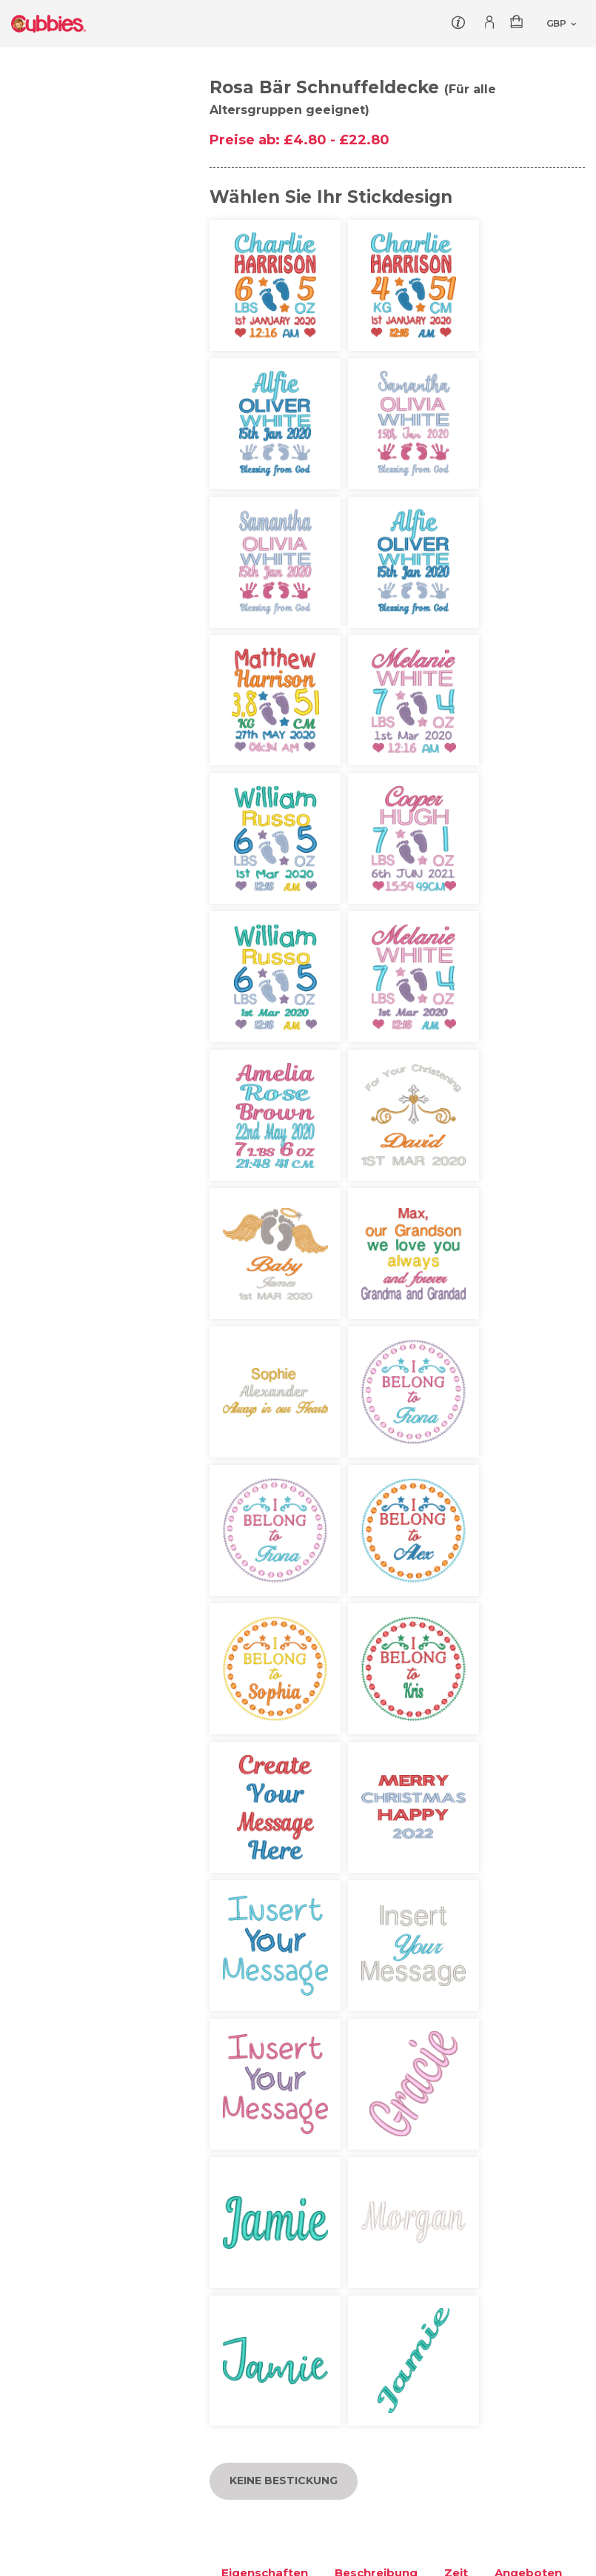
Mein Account (495, 2103)
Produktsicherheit (60, 2192)
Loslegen (36, 2127)
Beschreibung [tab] (376, 1108)
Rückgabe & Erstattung (372, 2152)
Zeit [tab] (456, 1108)
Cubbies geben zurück (72, 2103)
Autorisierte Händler (364, 2103)
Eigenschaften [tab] (264, 1108)
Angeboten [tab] (528, 1108)
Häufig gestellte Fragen (520, 2127)
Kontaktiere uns (54, 2152)
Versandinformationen (369, 2127)
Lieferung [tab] (250, 1148)
